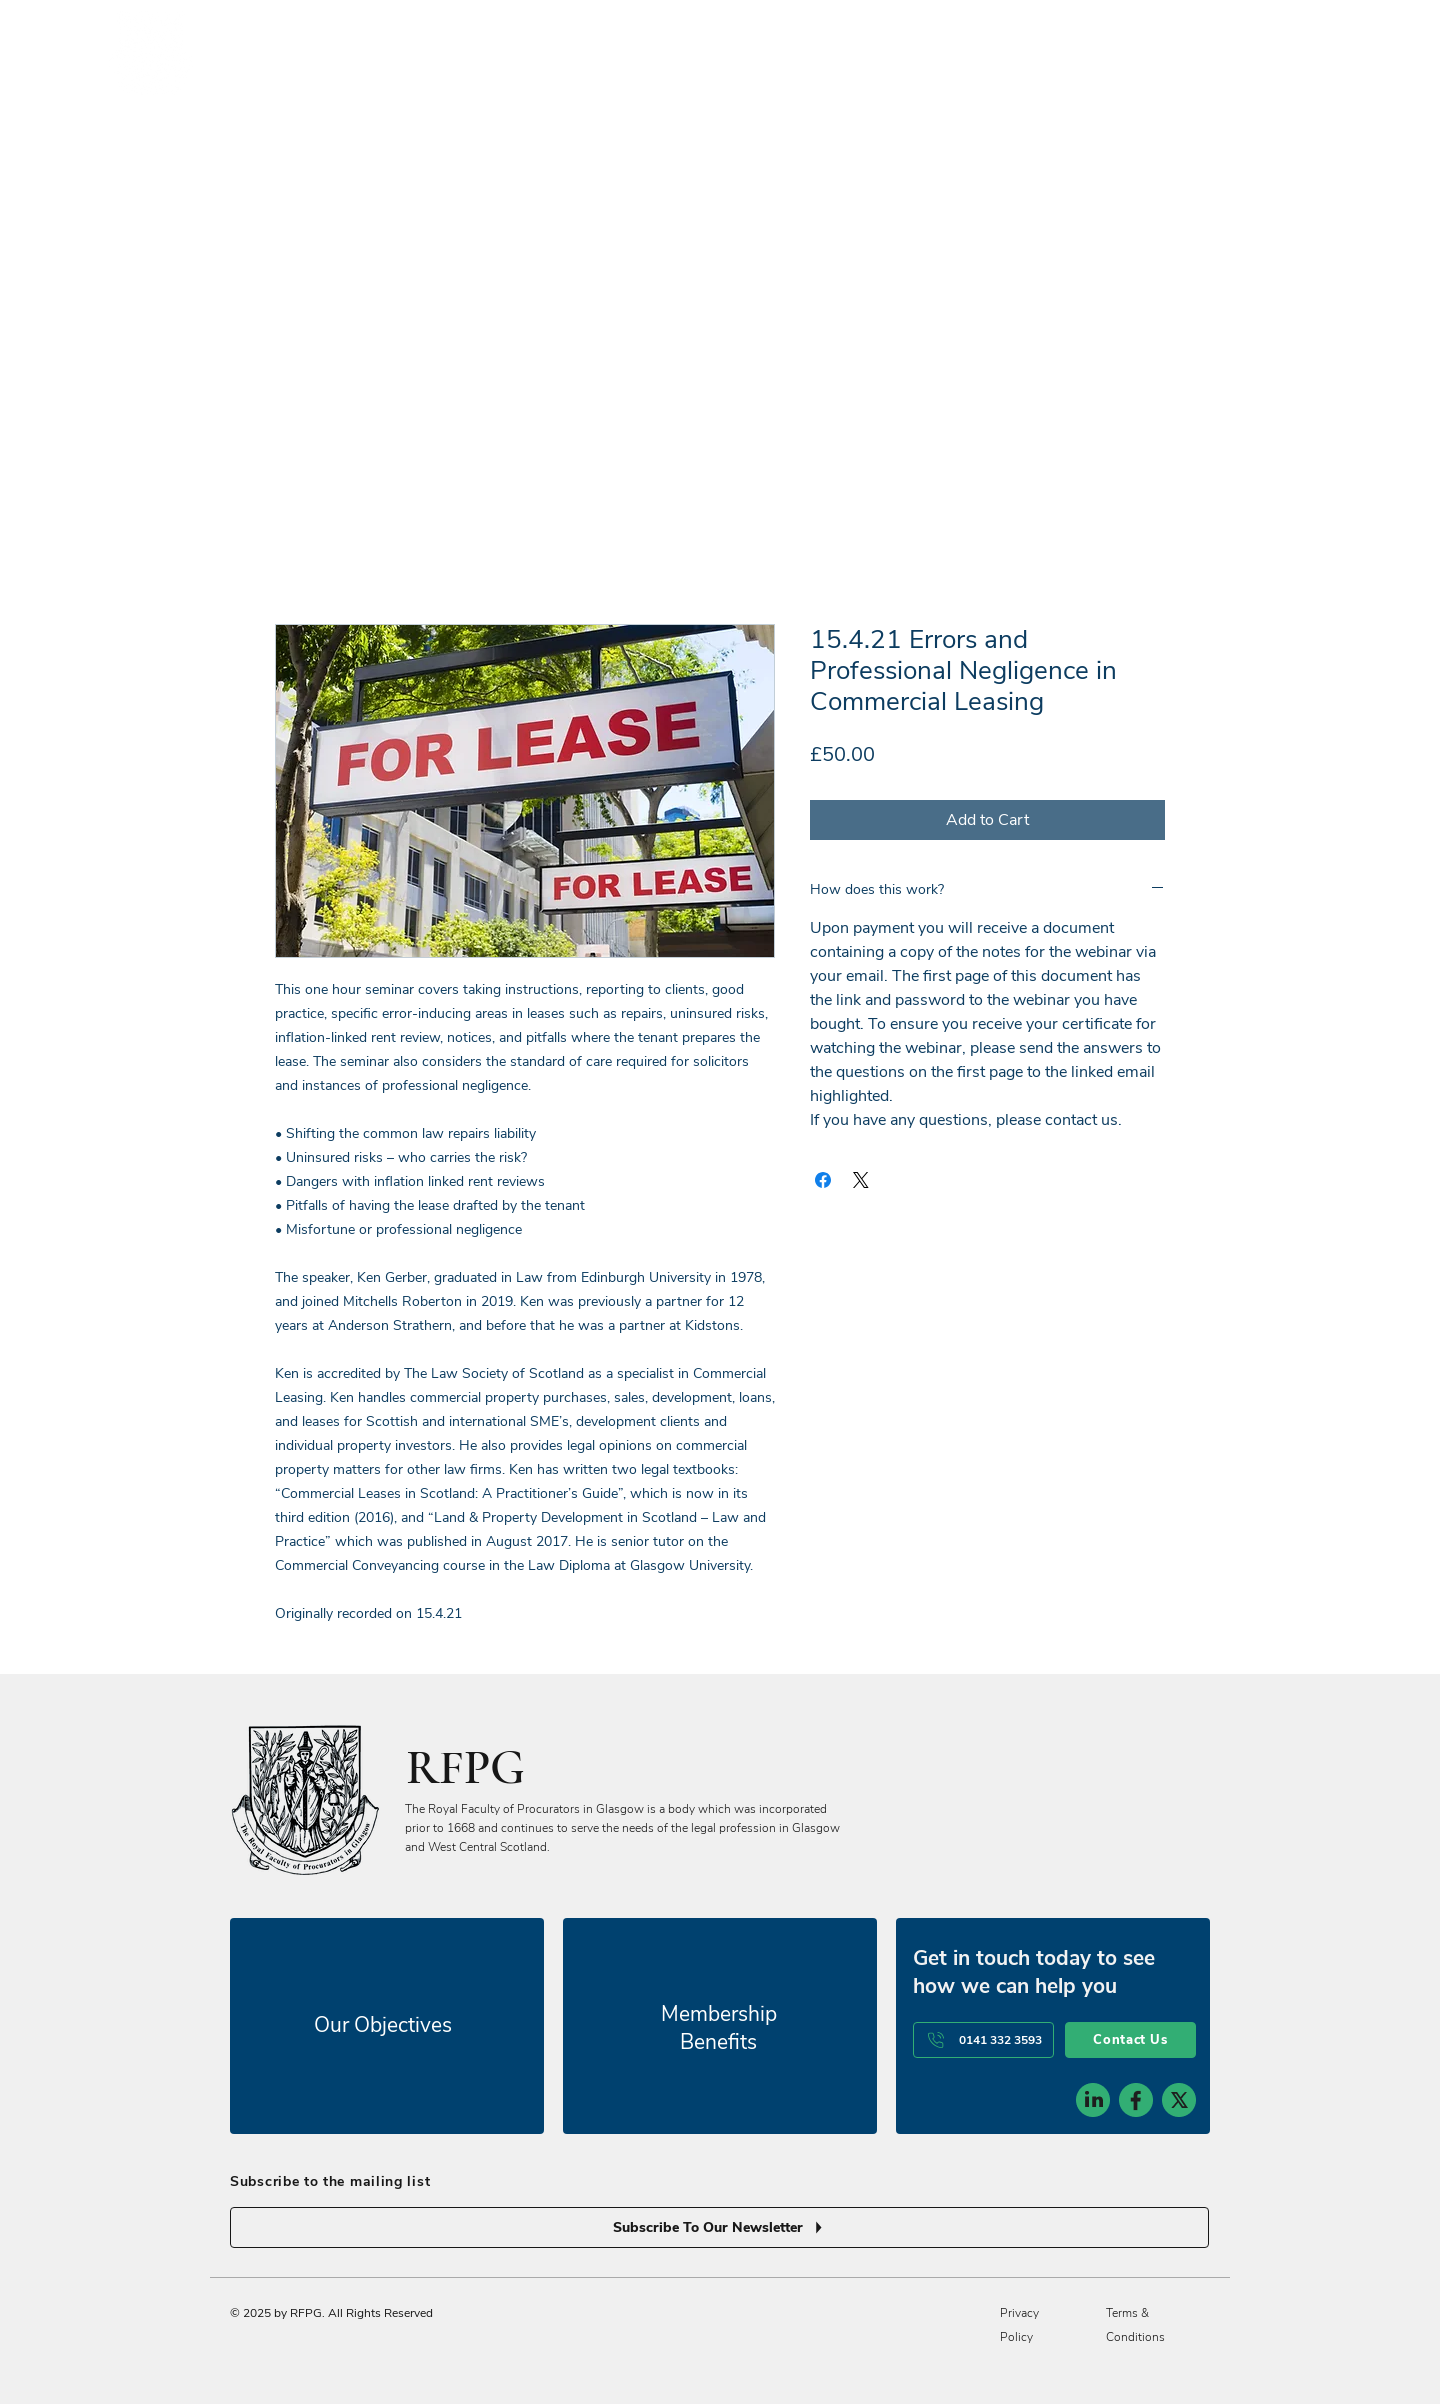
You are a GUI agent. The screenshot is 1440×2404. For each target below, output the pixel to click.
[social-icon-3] (1179, 2100)
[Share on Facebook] (823, 1180)
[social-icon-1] (1093, 2100)
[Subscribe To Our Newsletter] (719, 2227)
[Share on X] (861, 1180)
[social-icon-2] (1136, 2100)
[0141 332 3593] (983, 2040)
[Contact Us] (1130, 2040)
